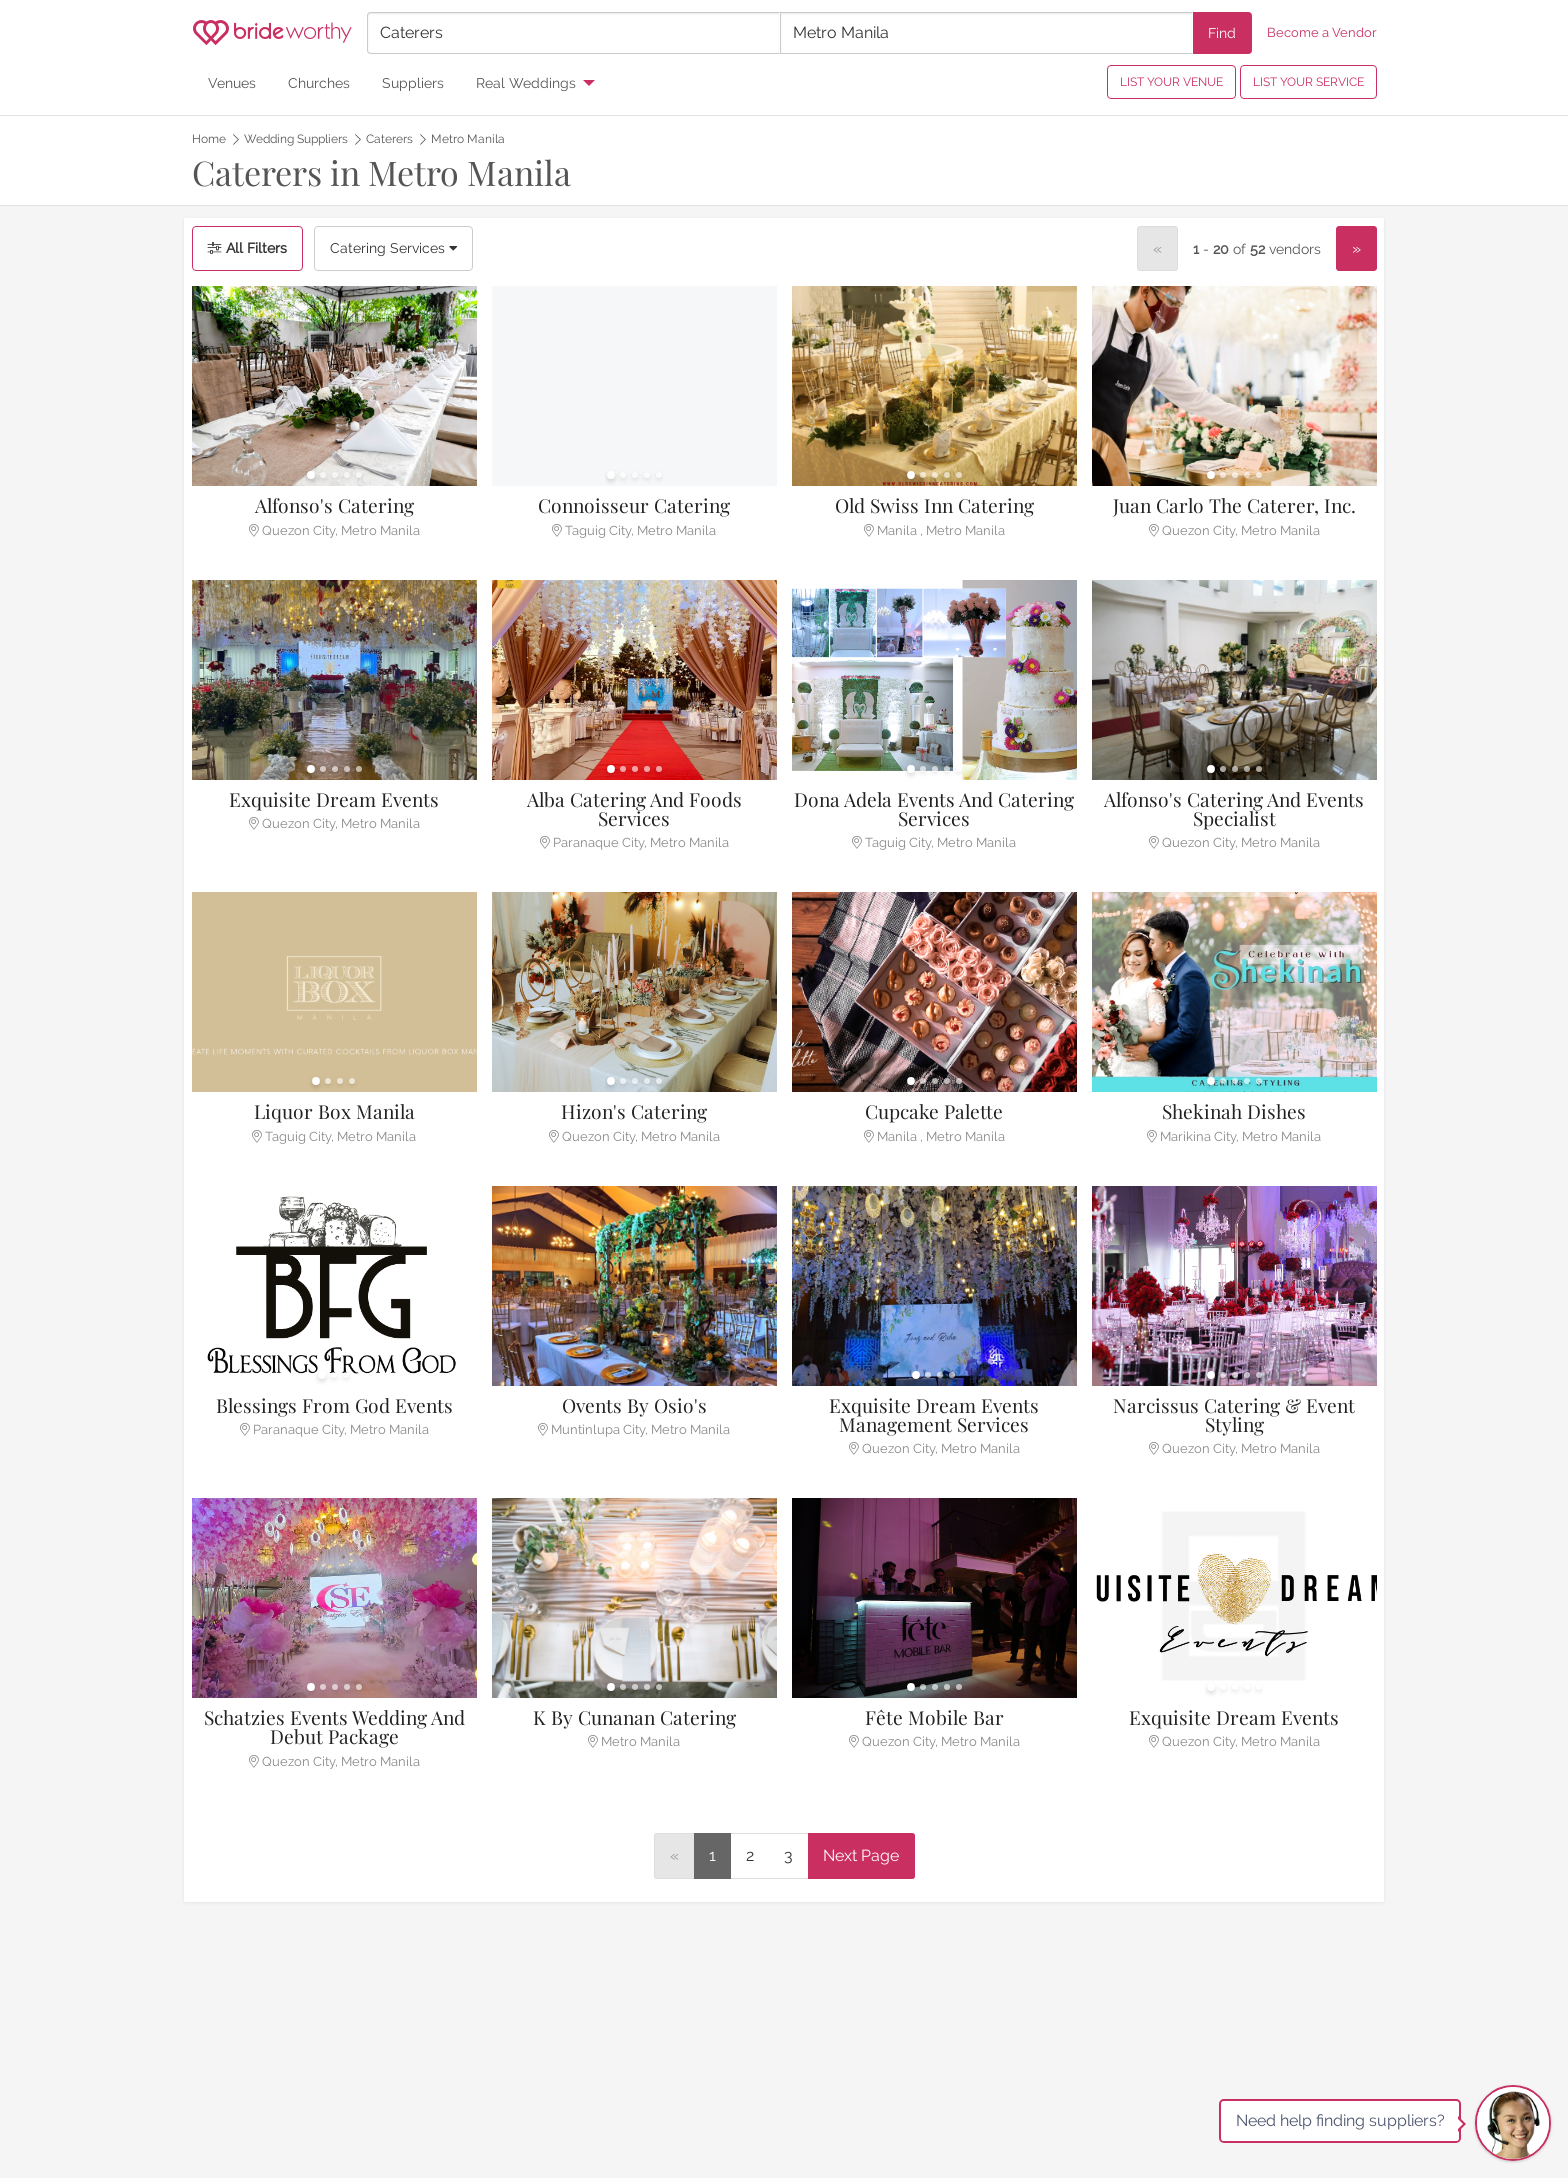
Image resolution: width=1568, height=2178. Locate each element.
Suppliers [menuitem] (413, 82)
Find (1222, 32)
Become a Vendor (1322, 32)
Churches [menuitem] (319, 82)
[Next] (1356, 249)
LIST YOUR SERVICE (1308, 82)
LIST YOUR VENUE (1171, 82)
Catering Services (393, 248)
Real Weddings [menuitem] (526, 82)
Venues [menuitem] (232, 82)
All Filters (247, 248)
